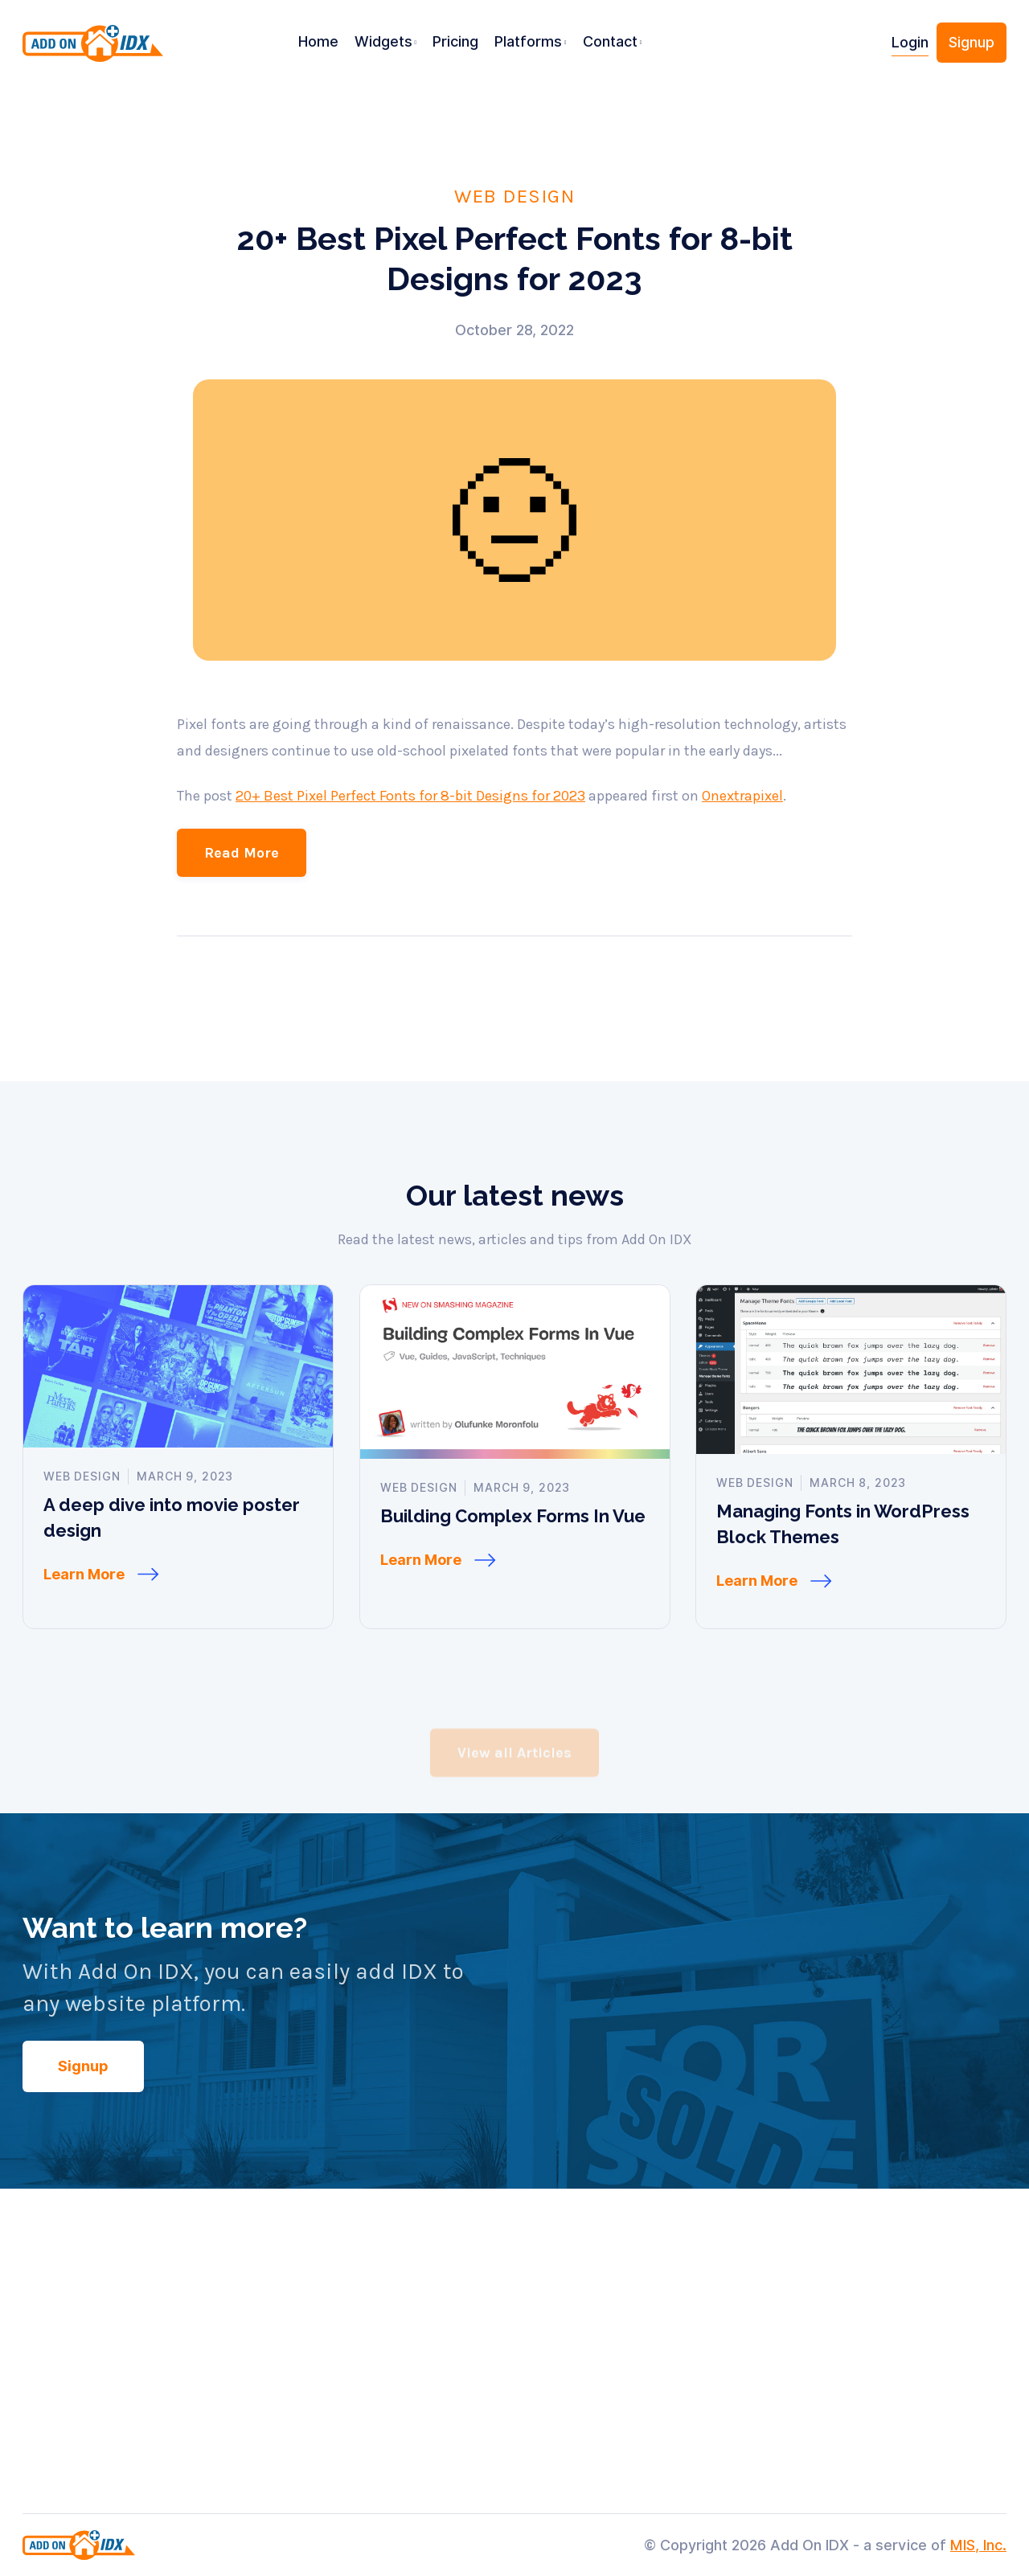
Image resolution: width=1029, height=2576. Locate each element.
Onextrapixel (742, 837)
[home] (98, 48)
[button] (385, 42)
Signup (971, 42)
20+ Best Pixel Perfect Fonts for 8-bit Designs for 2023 (410, 837)
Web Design (514, 195)
